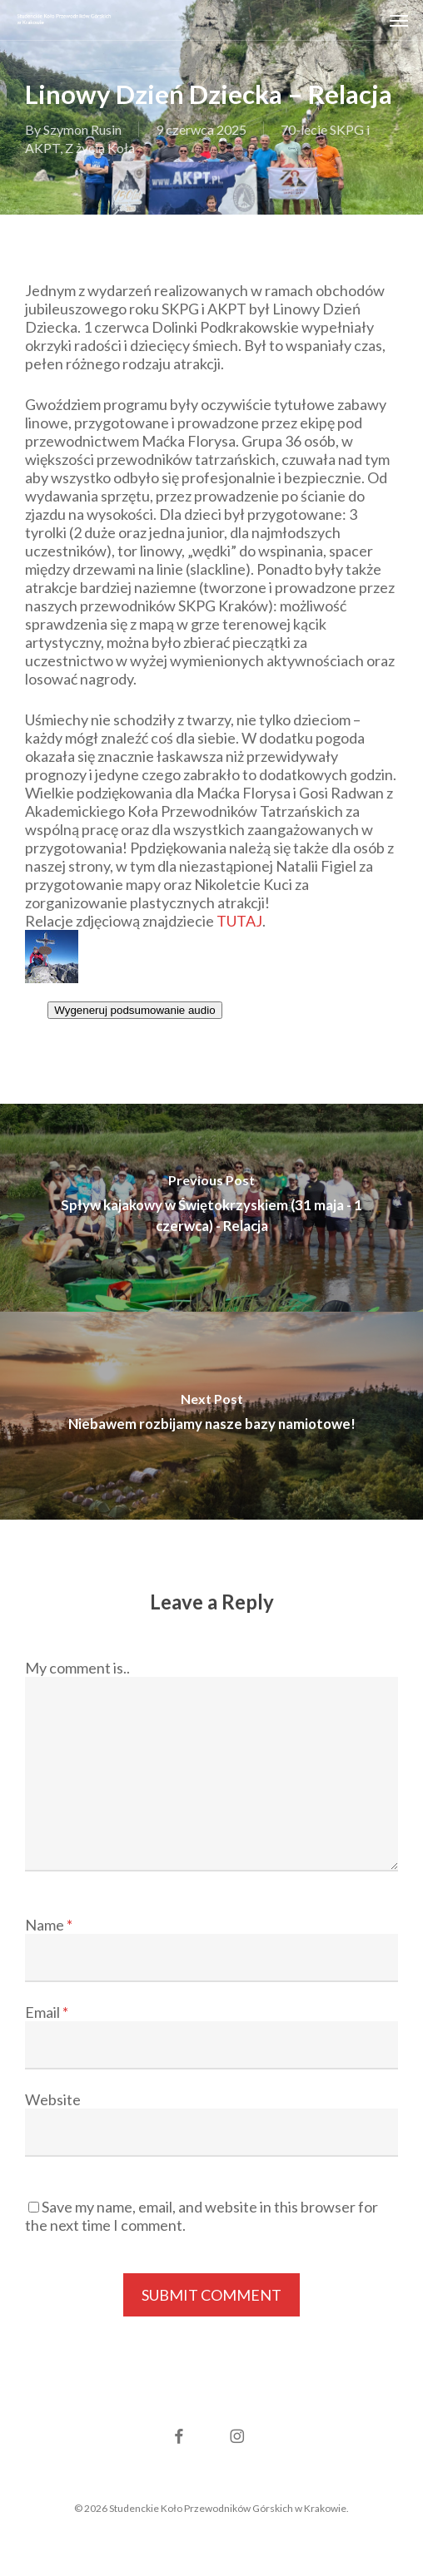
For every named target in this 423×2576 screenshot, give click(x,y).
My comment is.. (77, 1668)
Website (53, 2099)
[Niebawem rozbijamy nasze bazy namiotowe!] (211, 1416)
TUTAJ (239, 921)
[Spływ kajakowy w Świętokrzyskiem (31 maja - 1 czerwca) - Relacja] (211, 1208)
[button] (399, 20)
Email (46, 2012)
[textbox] (211, 1028)
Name (48, 1925)
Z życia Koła (100, 148)
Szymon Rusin (82, 129)
